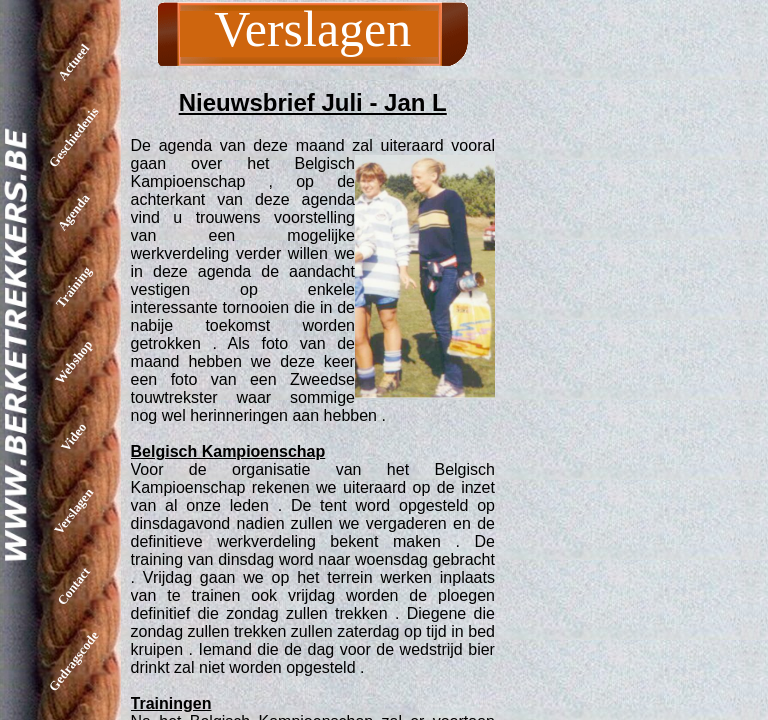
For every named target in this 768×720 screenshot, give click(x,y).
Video (73, 436)
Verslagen (73, 511)
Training (73, 286)
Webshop (73, 362)
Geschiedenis (74, 137)
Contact (73, 586)
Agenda (74, 212)
